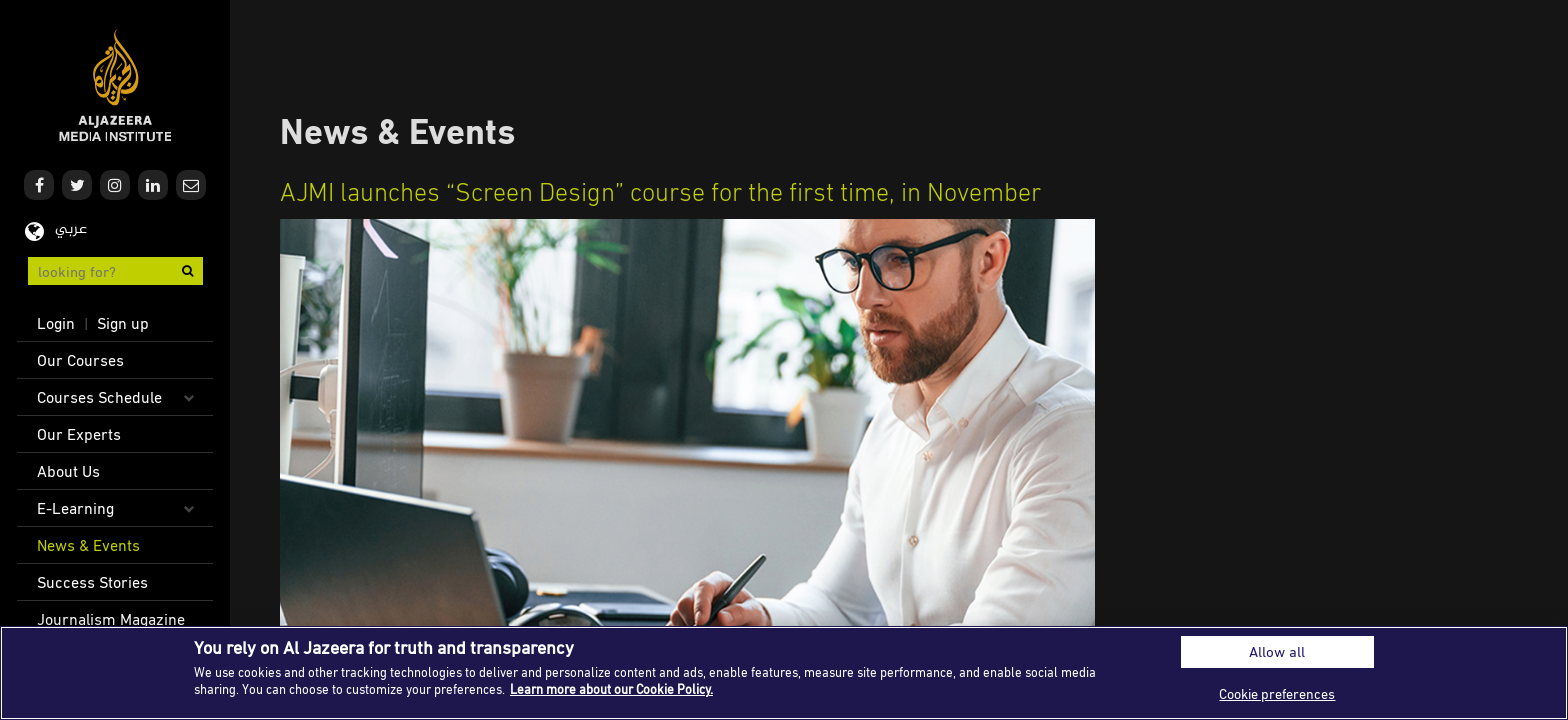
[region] (784, 673)
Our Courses (80, 360)
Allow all (1277, 651)
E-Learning (75, 508)
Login (56, 323)
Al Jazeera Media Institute (115, 85)
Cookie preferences (1277, 693)
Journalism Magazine (111, 619)
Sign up (123, 323)
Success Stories (92, 582)
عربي (71, 229)
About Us (68, 471)
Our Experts (79, 434)
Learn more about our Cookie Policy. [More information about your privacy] (611, 689)
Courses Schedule (99, 397)
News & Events (88, 545)
